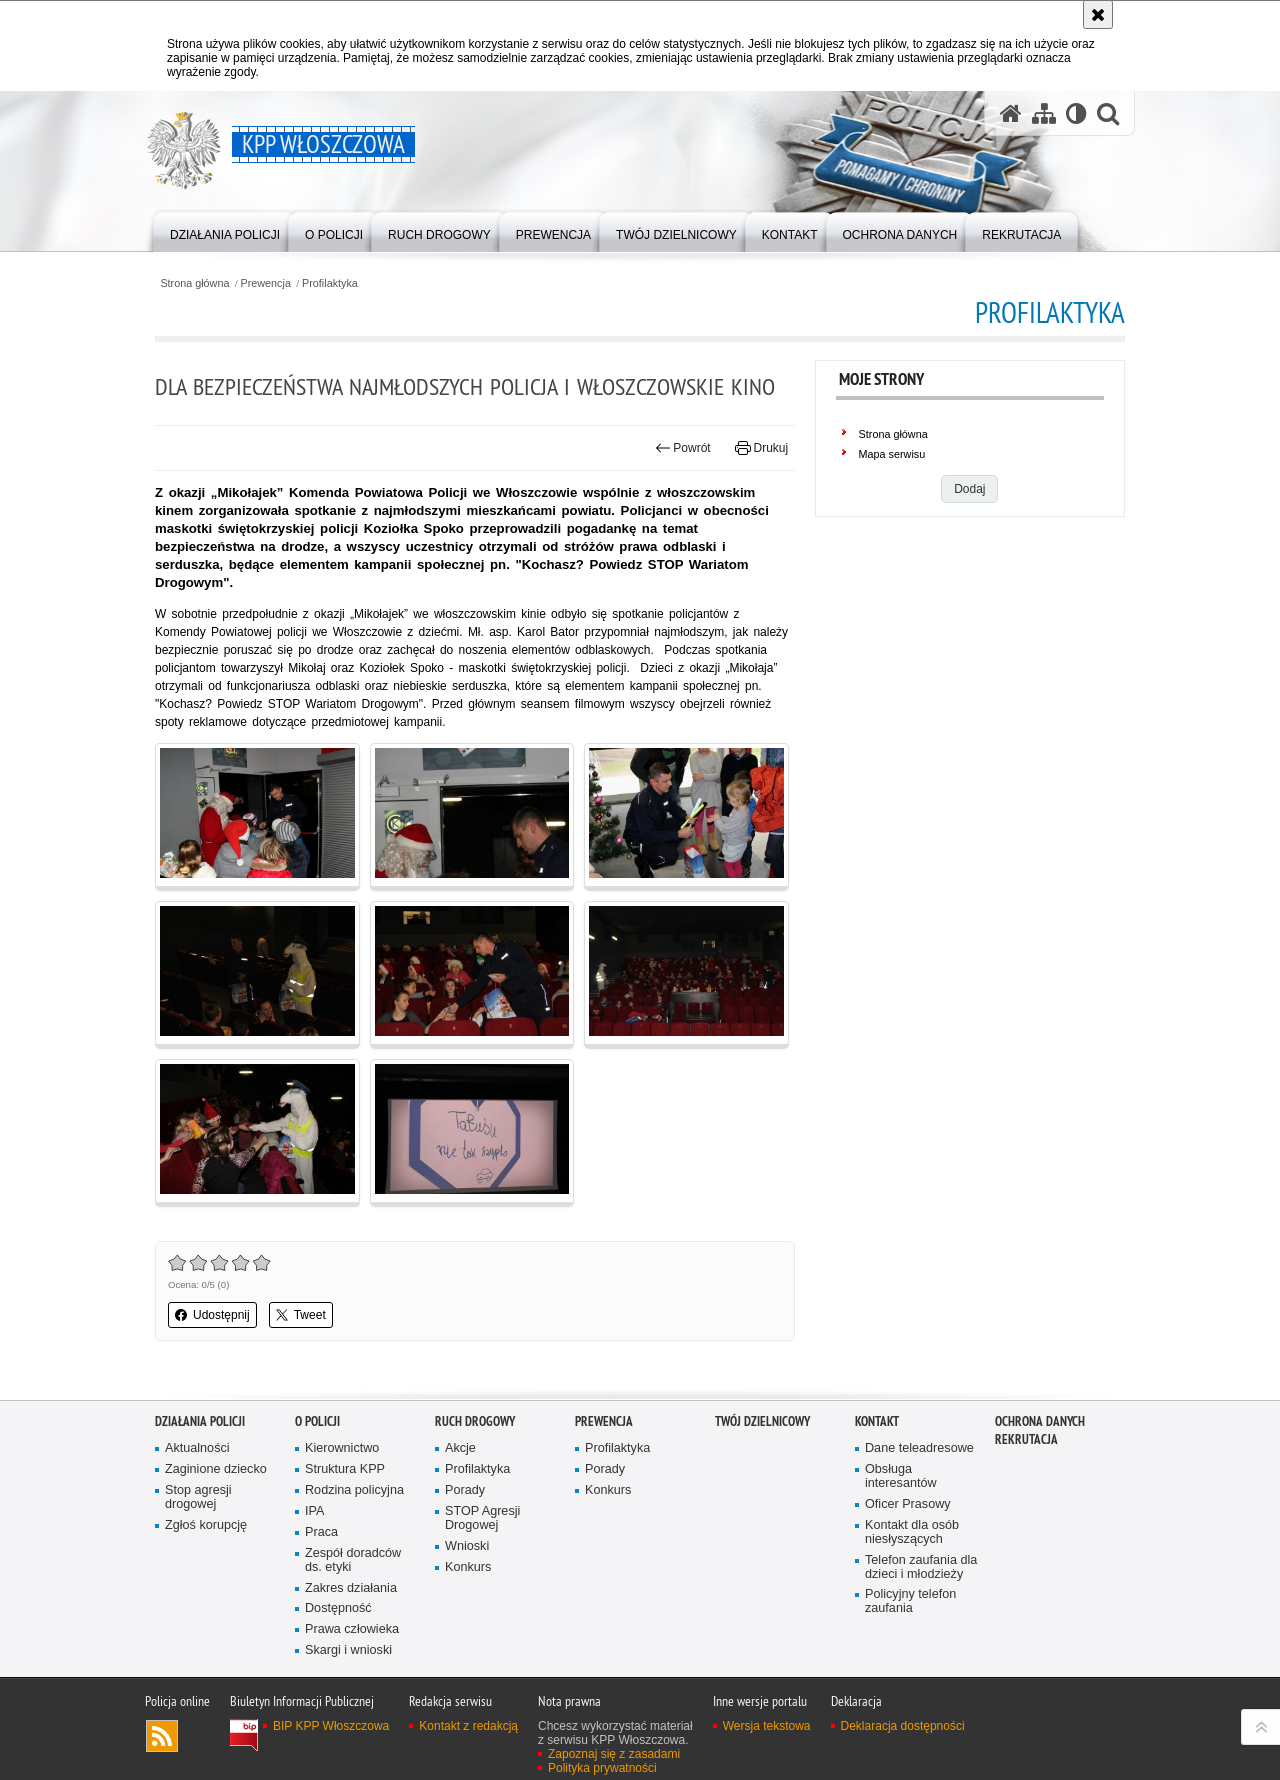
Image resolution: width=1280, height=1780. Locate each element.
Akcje (460, 1448)
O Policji (317, 1421)
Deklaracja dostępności (903, 1726)
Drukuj (761, 448)
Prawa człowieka (352, 1629)
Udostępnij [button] (212, 1315)
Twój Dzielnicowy (762, 1421)
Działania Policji (200, 1421)
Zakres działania (351, 1588)
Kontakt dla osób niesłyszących (912, 1532)
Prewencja (266, 283)
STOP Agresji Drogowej (482, 1518)
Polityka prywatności (602, 1768)
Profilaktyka (330, 283)
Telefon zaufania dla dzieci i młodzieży (921, 1567)
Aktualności (197, 1448)
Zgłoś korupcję (206, 1525)
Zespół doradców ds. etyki (353, 1560)
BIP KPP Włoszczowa (331, 1726)
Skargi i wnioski (348, 1650)
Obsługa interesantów (901, 1476)
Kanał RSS (162, 1736)
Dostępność (338, 1608)
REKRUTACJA (1026, 1439)
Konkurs (468, 1567)
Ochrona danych (1040, 1421)
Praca (321, 1532)
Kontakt (877, 1421)
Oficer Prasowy (908, 1504)
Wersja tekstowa (767, 1726)
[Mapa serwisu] (1044, 113)
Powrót (683, 448)
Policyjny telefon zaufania (910, 1601)
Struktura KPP (345, 1469)
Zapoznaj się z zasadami (614, 1754)
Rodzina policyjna (354, 1490)
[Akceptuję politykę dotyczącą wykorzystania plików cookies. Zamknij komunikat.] (1098, 14)
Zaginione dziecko (216, 1469)
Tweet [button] (301, 1315)
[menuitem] (225, 230)
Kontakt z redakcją (468, 1726)
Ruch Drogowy (475, 1421)
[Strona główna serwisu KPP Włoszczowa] (1011, 113)
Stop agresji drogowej (198, 1497)
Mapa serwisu (892, 454)
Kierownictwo (342, 1448)
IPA (314, 1511)
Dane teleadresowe (919, 1448)
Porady (465, 1490)
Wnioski (467, 1546)
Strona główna (194, 283)
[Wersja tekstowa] (1076, 113)
